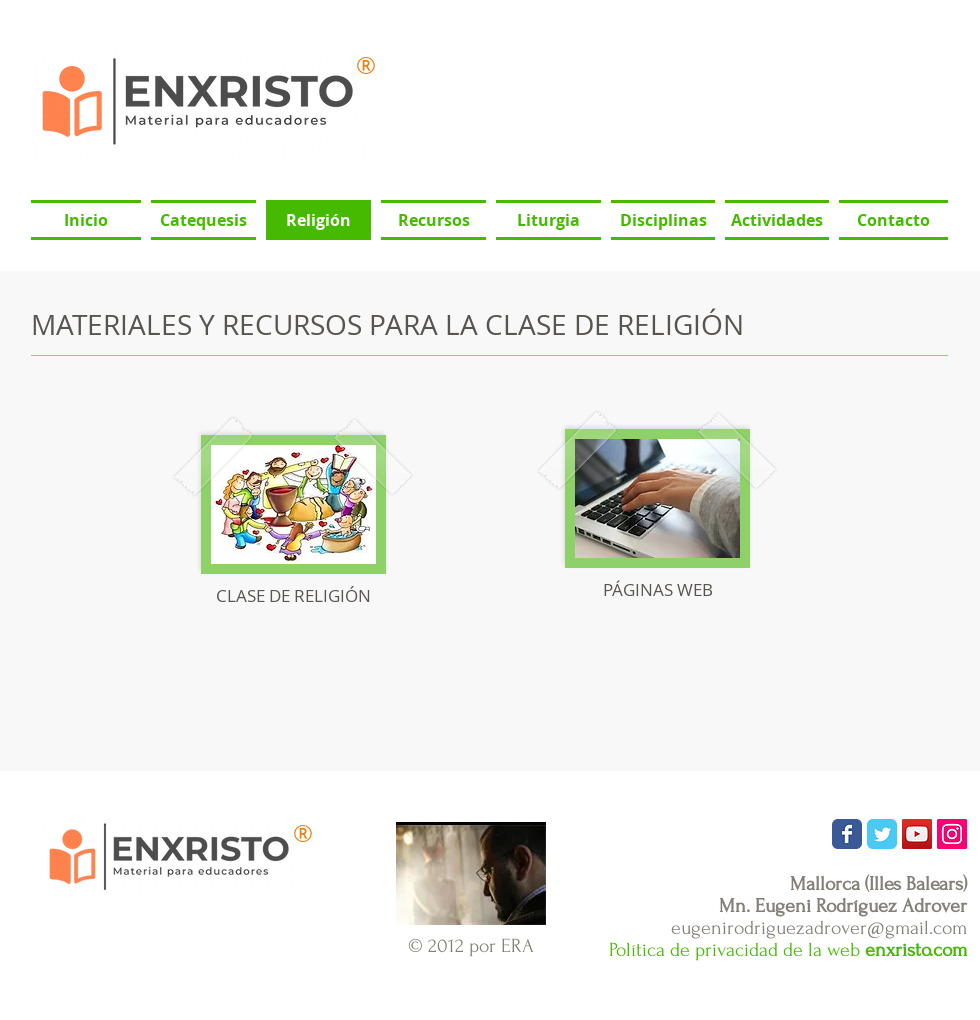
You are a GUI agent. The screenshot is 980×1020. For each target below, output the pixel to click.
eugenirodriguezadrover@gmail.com (819, 928)
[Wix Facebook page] (847, 834)
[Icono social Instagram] (952, 834)
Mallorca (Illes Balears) (878, 884)
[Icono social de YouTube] (917, 834)
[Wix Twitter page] (882, 834)
